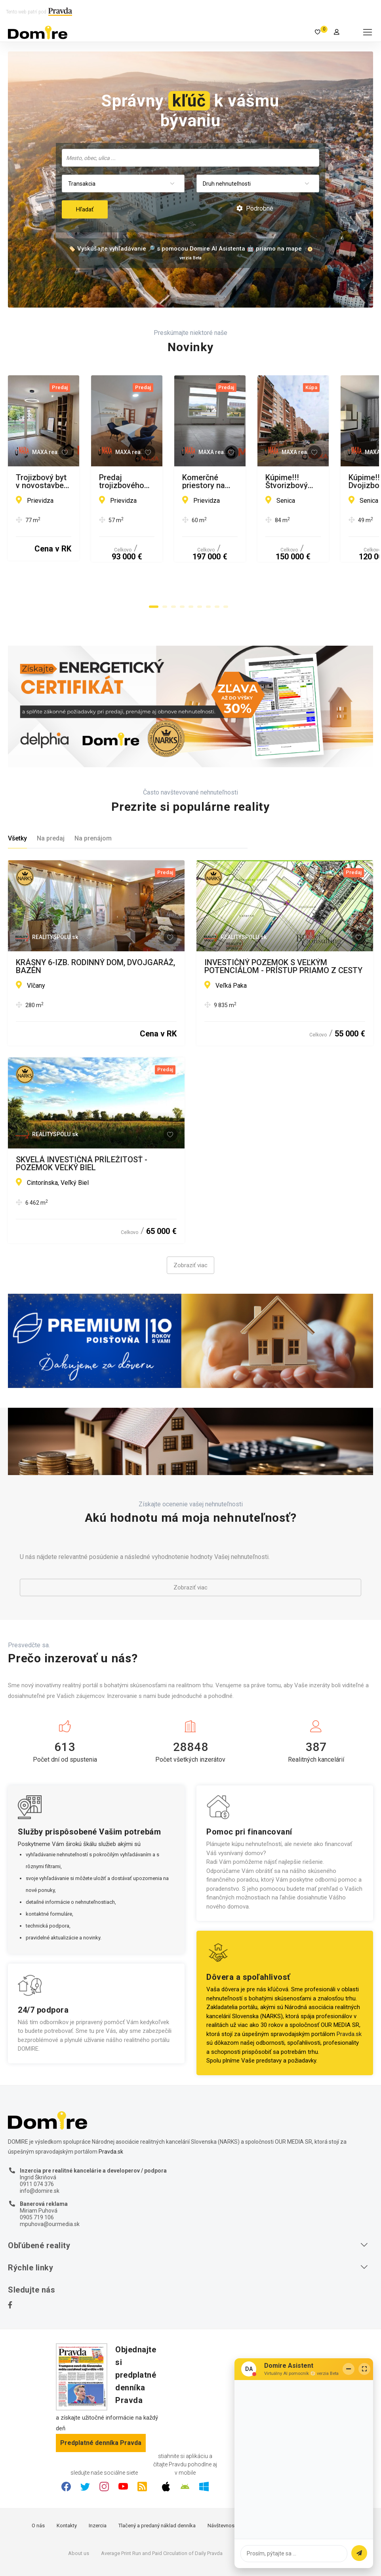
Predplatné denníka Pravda (100, 2401)
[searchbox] (191, 157)
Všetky (17, 797)
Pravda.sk (349, 1992)
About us (78, 2512)
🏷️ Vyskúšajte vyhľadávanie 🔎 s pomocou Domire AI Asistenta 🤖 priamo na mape (185, 248)
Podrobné (254, 208)
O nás (38, 2484)
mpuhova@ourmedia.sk (50, 2182)
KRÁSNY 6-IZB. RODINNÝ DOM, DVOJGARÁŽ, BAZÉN (95, 925)
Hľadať (84, 209)
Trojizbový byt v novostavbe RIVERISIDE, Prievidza (88, 481)
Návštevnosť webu (229, 2484)
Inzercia (98, 2484)
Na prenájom (93, 797)
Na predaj (51, 797)
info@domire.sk (39, 2149)
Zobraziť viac (190, 1224)
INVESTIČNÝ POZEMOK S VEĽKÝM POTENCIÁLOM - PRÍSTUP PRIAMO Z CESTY (283, 925)
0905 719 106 (37, 2176)
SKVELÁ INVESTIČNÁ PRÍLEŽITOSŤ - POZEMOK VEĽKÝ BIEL (81, 1122)
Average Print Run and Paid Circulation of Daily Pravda (162, 2512)
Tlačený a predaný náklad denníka (157, 2484)
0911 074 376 (37, 2142)
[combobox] (190, 158)
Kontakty (67, 2484)
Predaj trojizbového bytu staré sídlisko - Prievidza (275, 481)
